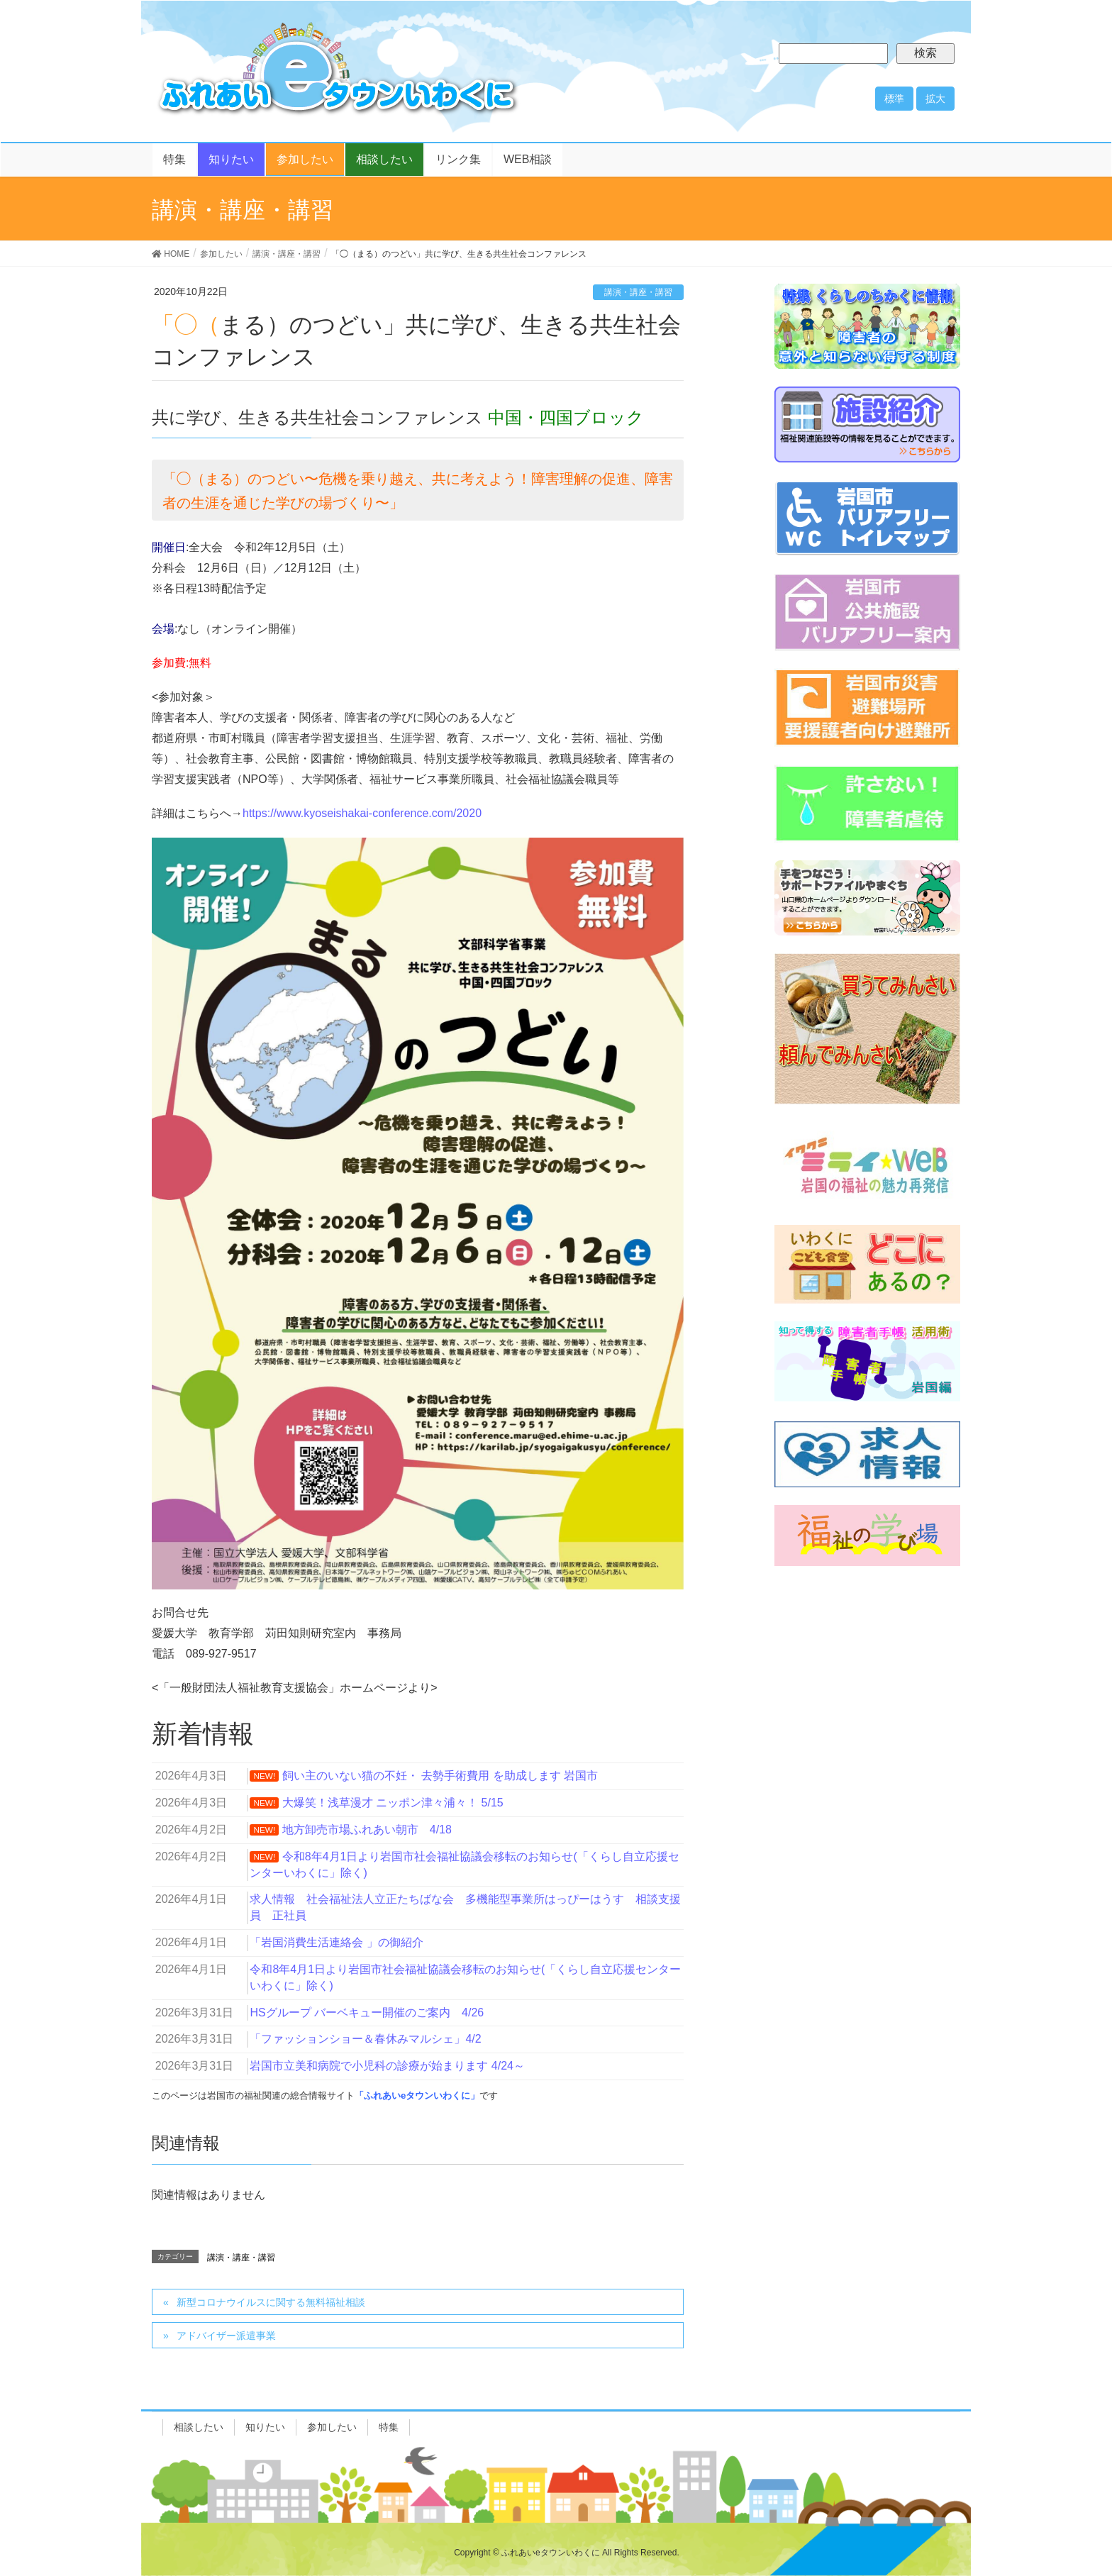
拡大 (935, 98)
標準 (894, 98)
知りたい (265, 2427)
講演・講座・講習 (638, 292)
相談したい (198, 2427)
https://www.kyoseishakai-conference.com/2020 (362, 813)
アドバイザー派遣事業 (226, 2335)
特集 (389, 2427)
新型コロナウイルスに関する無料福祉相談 (271, 2302)
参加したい (332, 2427)
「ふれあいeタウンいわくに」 (417, 2095)
